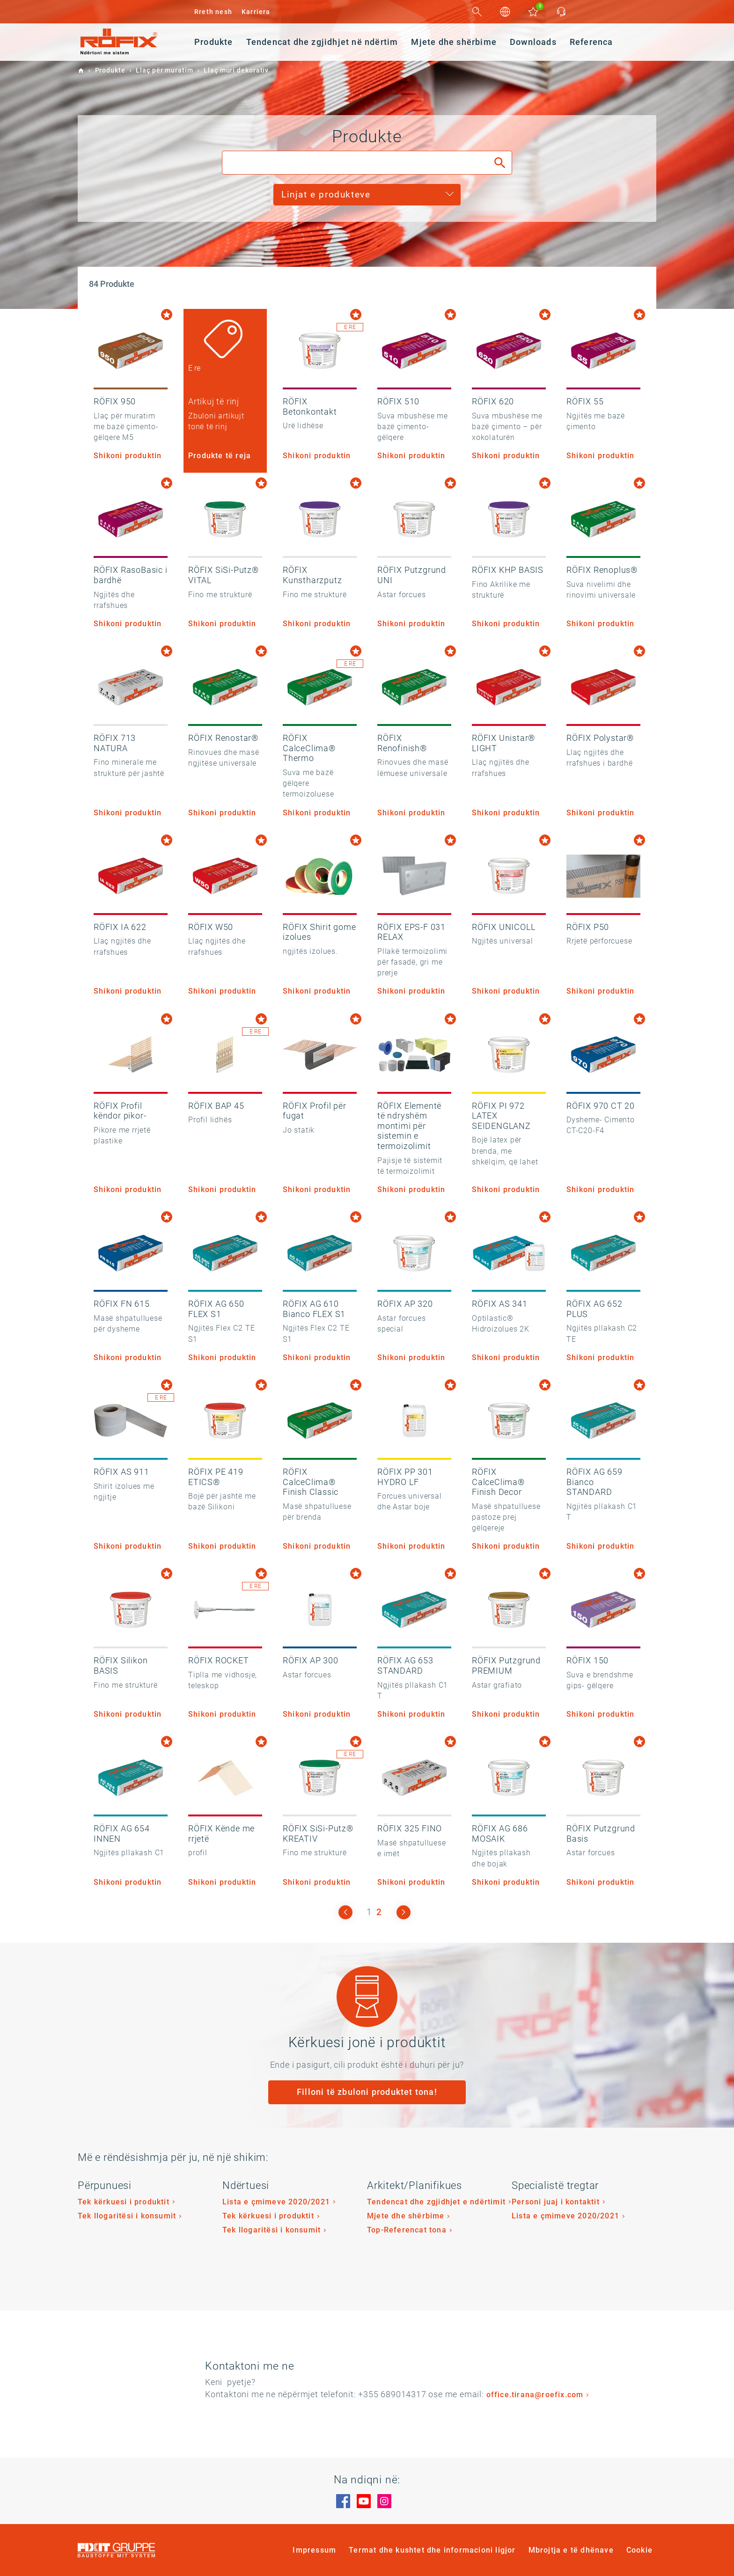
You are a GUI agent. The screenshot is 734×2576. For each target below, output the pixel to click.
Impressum (314, 2550)
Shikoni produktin (127, 455)
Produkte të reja (219, 455)
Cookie (639, 2550)
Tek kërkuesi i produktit (123, 2201)
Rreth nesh (213, 11)
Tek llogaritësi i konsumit (127, 2215)
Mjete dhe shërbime (406, 2215)
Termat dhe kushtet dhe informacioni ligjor (432, 2550)
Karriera (256, 11)
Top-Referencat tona (407, 2229)
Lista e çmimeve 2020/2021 (276, 2201)
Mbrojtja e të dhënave (571, 2550)
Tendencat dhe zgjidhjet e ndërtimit (436, 2201)
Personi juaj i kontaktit (556, 2201)
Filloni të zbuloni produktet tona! (367, 2092)
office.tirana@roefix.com (535, 2394)
